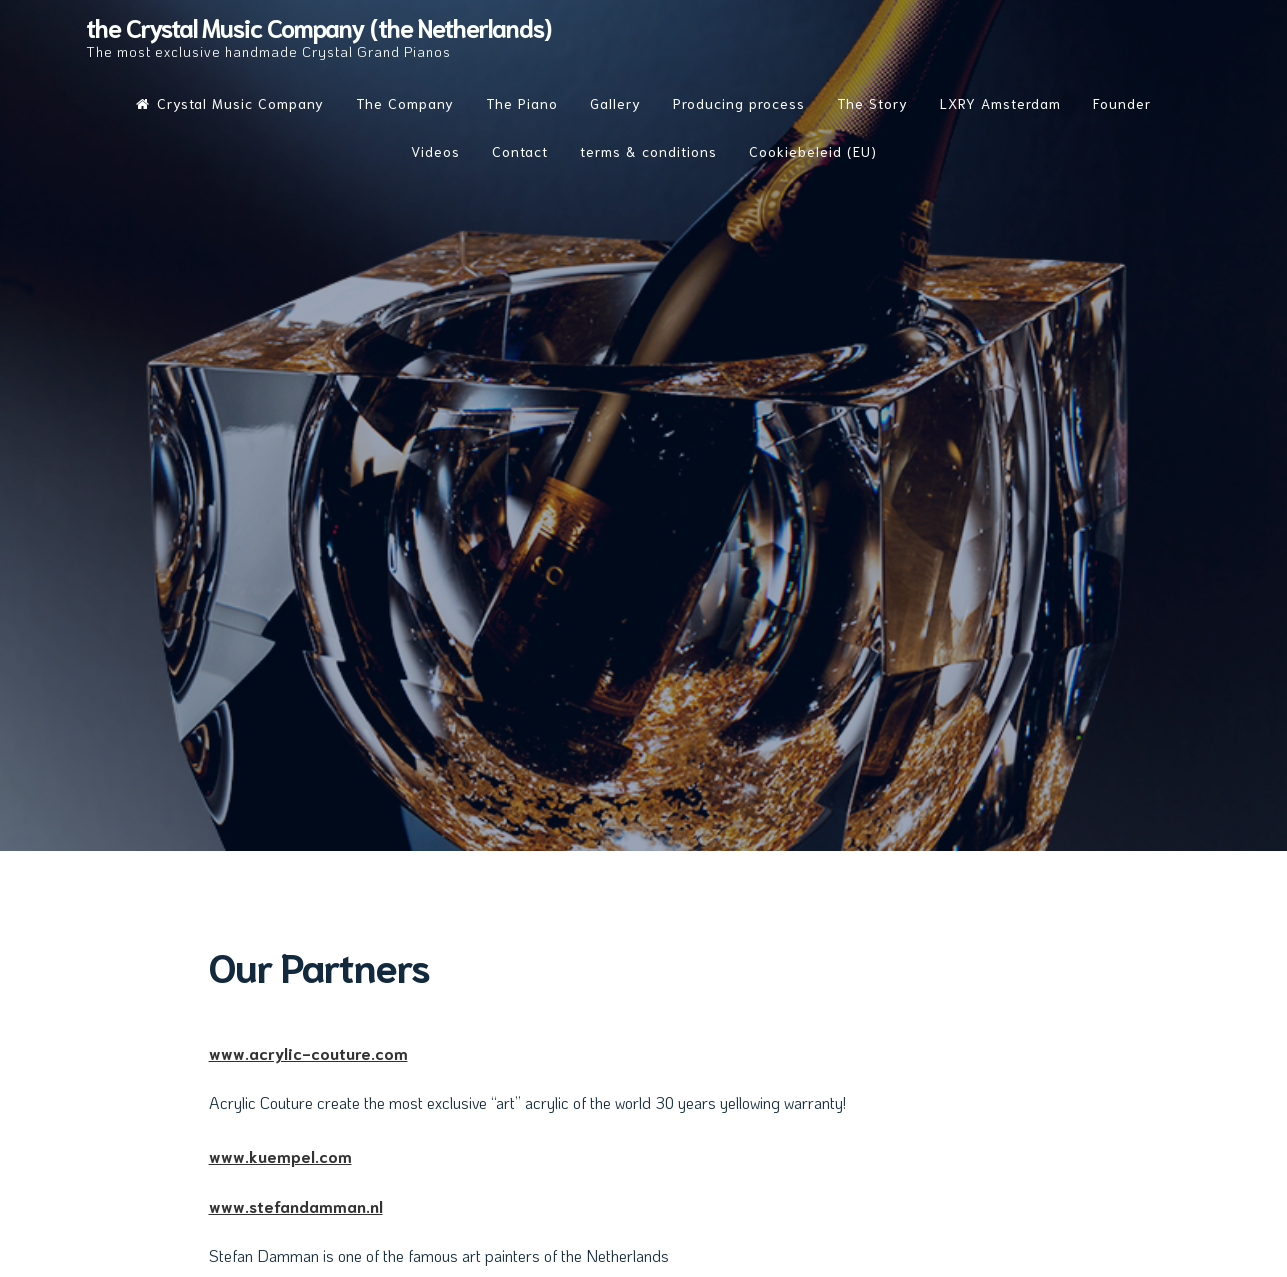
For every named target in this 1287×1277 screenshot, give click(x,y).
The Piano (522, 103)
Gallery (615, 103)
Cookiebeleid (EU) (813, 151)
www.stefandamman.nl (296, 1205)
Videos (435, 151)
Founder (1122, 103)
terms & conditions (648, 151)
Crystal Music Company (230, 103)
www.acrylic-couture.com (308, 1052)
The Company (405, 103)
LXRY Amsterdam (1000, 103)
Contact (520, 151)
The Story (872, 103)
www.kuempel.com (280, 1155)
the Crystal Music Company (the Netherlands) (318, 26)
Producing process (739, 103)
